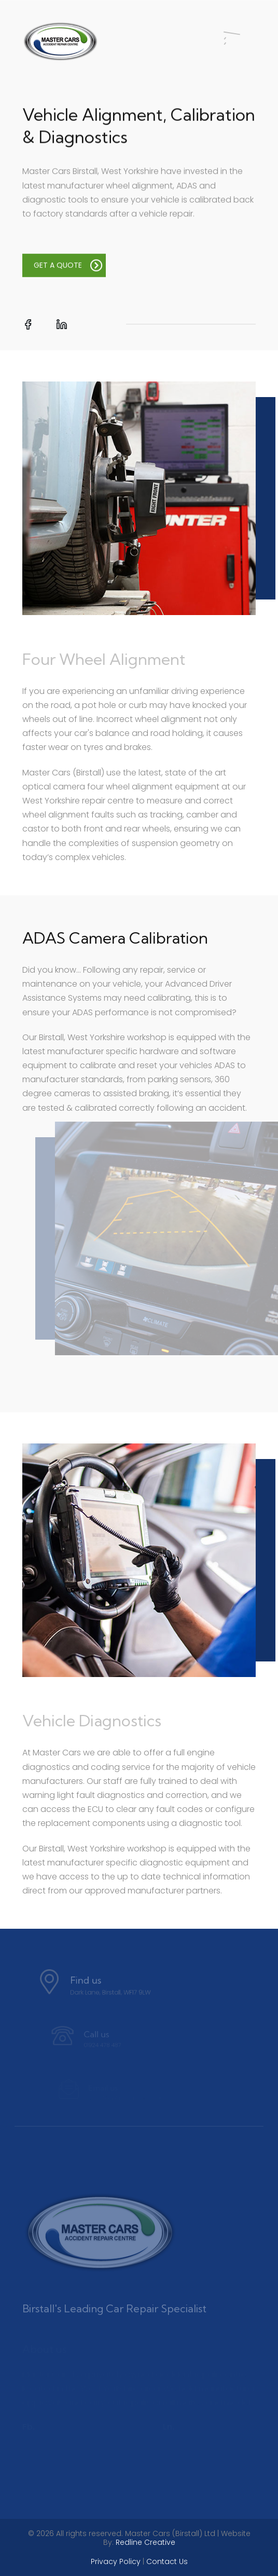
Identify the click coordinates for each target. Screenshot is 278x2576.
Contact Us (167, 2561)
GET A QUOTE (68, 268)
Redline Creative (145, 2542)
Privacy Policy (116, 2561)
